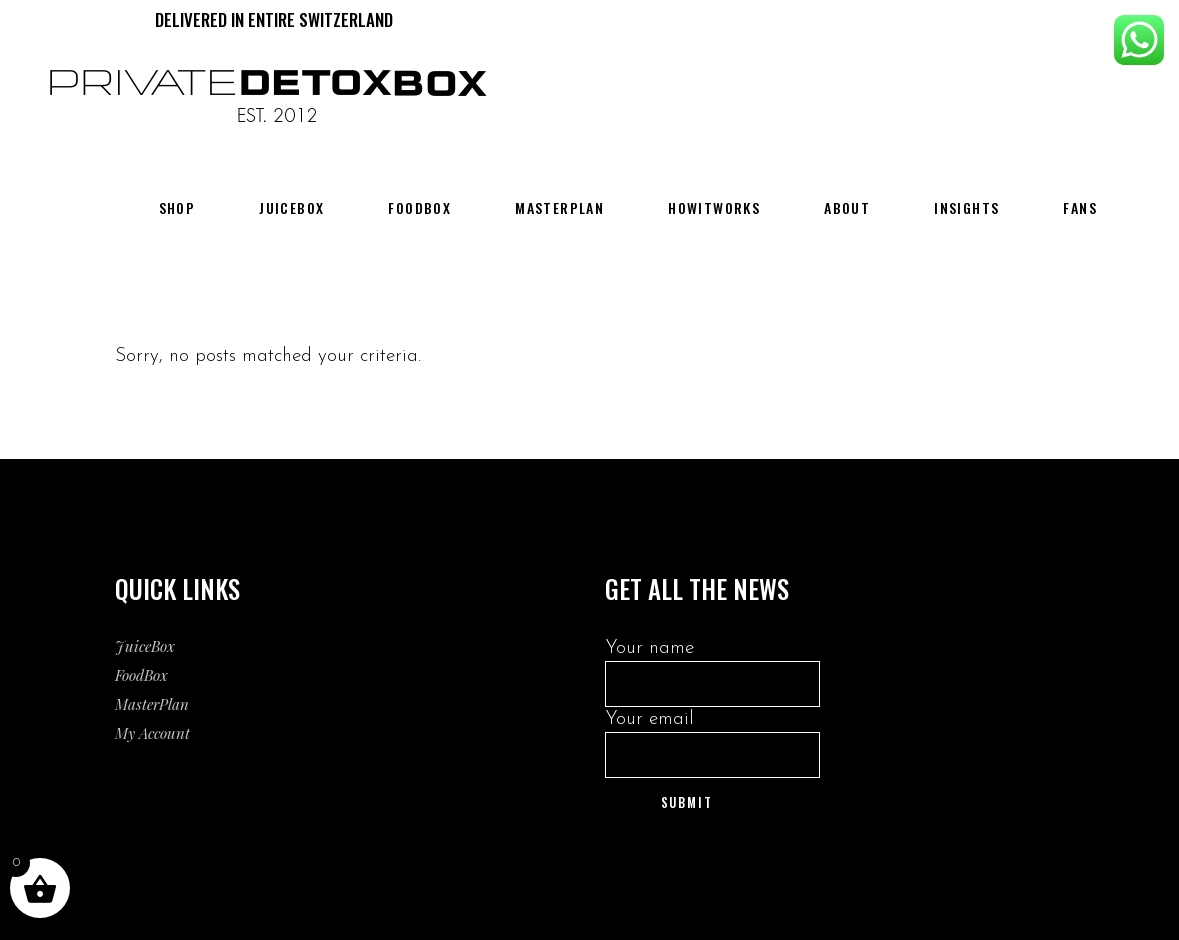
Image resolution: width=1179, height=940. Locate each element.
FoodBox (141, 675)
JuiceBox (145, 646)
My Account (152, 733)
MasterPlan (152, 704)
